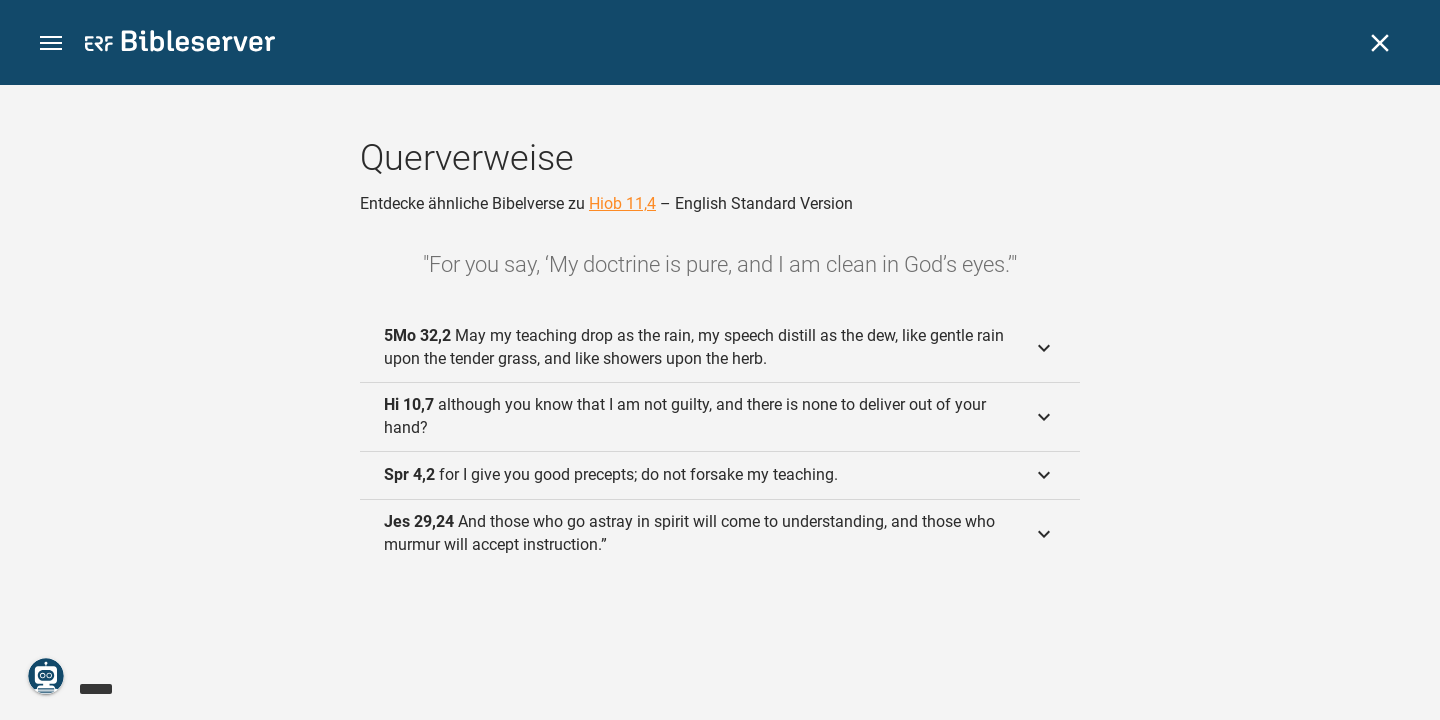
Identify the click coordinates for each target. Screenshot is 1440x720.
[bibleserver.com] (180, 44)
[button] (51, 43)
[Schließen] (1380, 43)
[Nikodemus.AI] (46, 676)
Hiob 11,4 (622, 203)
